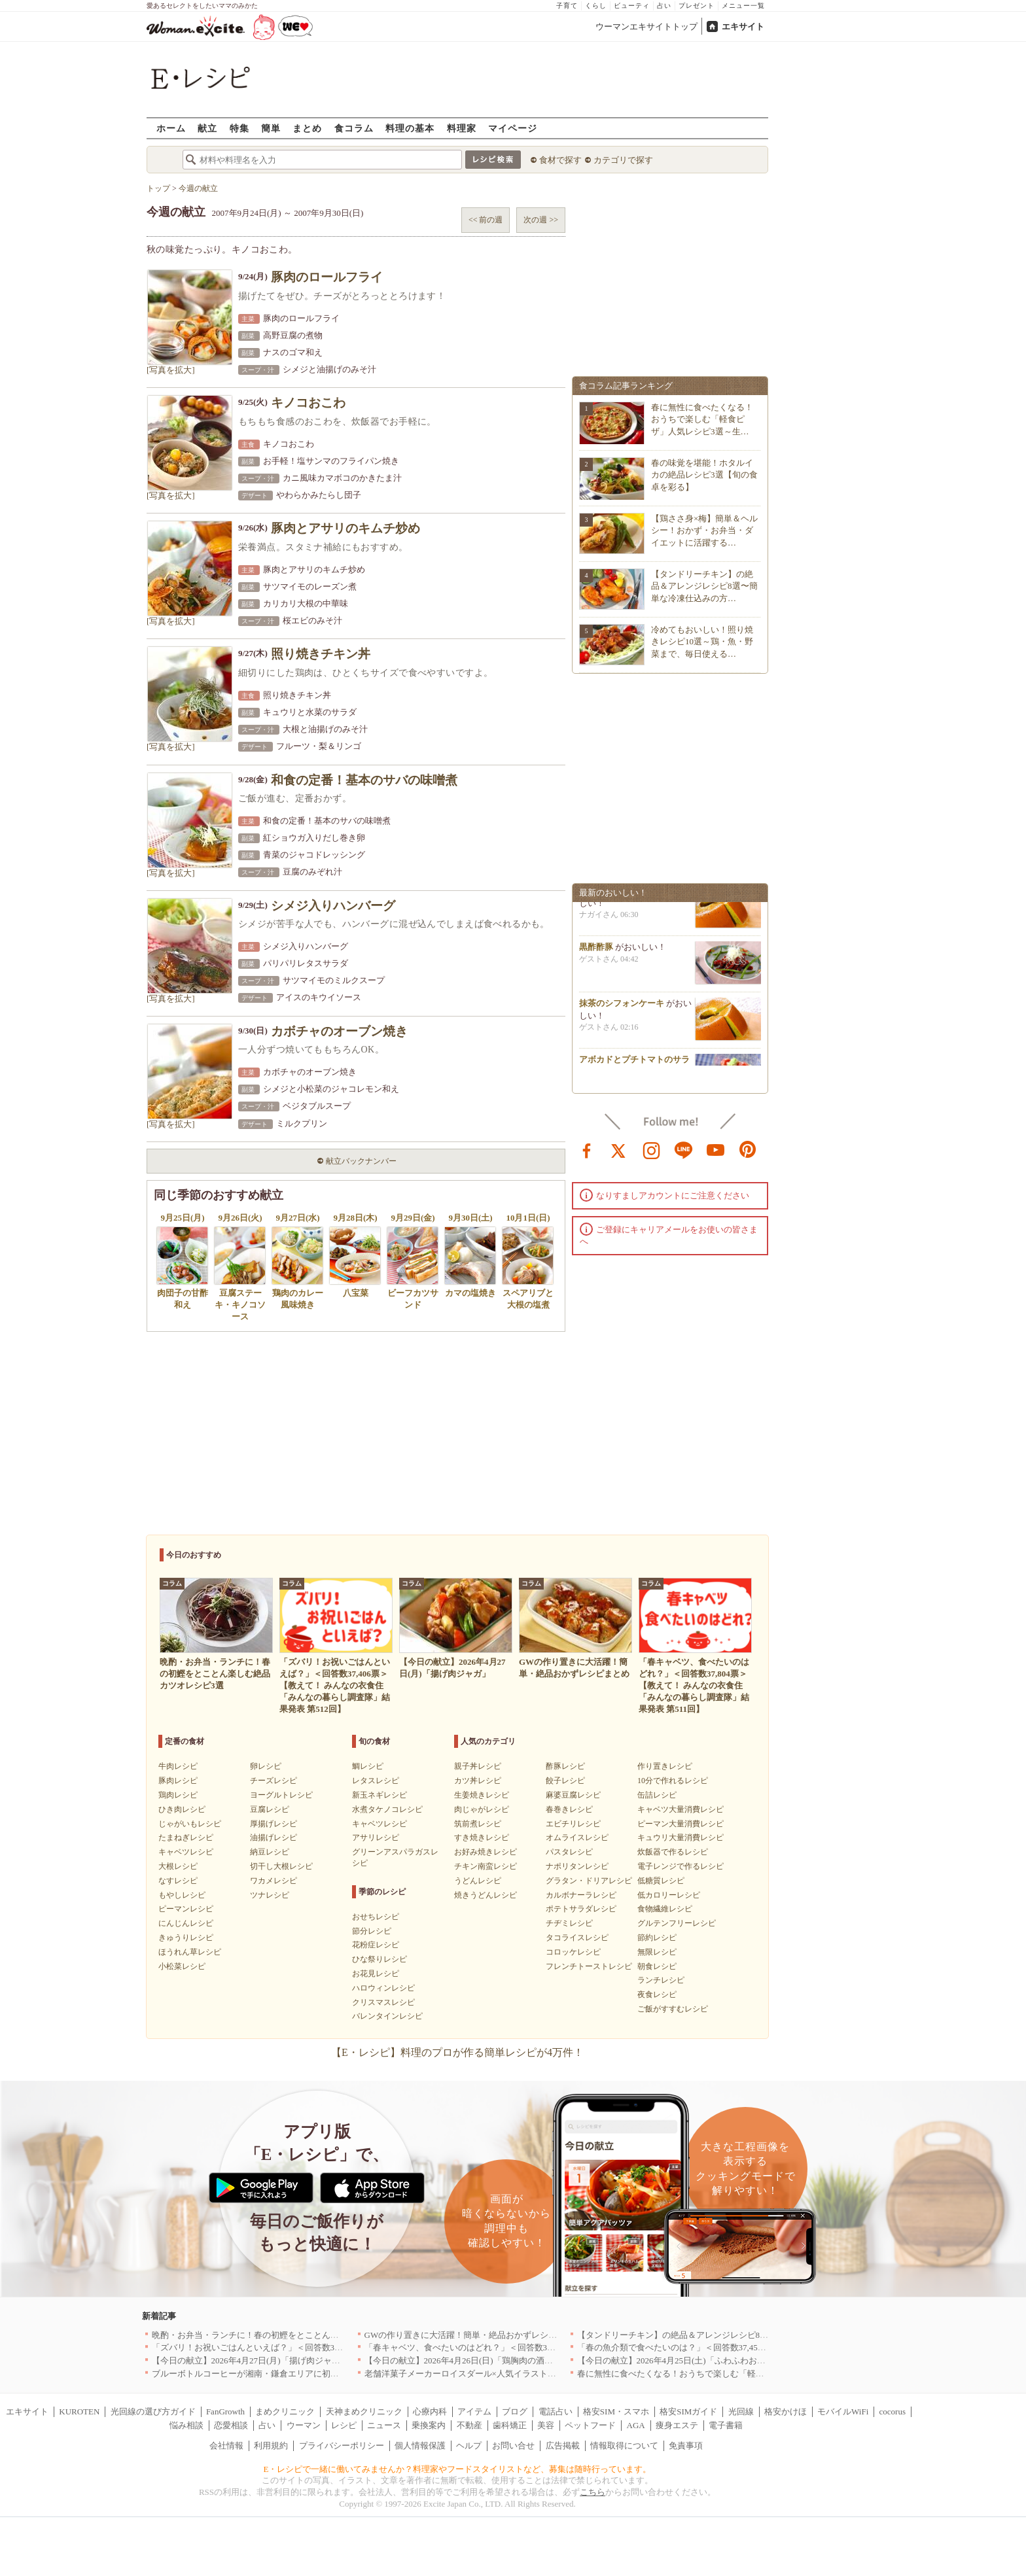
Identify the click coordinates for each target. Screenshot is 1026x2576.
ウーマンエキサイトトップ (646, 26)
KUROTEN (79, 2411)
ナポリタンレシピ (577, 1866)
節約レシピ (657, 1937)
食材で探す (560, 160)
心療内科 (430, 2411)
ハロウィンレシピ (383, 1988)
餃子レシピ (565, 1780)
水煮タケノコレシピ (387, 1809)
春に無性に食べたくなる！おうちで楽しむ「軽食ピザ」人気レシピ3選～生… (702, 419)
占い (664, 5)
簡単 (271, 128)
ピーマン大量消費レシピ (680, 1823)
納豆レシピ (269, 1851)
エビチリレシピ (573, 1823)
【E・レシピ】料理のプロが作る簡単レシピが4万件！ (457, 2052)
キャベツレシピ (185, 1851)
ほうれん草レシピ (189, 1952)
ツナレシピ (269, 1895)
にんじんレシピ (185, 1923)
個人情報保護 (420, 2445)
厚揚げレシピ (273, 1823)
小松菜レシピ (181, 1966)
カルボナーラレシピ (581, 1895)
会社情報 (226, 2445)
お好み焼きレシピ (485, 1851)
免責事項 (686, 2445)
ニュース (384, 2425)
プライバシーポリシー (341, 2445)
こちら (592, 2492)
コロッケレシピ (573, 1952)
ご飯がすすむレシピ (672, 2008)
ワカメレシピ (273, 1880)
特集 (239, 128)
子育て (567, 5)
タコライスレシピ (577, 1937)
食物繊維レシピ (664, 1908)
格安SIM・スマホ (616, 2411)
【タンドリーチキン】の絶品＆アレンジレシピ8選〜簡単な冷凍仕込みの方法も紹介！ (741, 2335)
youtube (716, 1149)
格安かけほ (785, 2411)
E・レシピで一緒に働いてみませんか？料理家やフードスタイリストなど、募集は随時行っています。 (458, 2469)
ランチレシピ (660, 1980)
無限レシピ (657, 1952)
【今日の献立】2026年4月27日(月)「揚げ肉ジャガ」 (250, 2360)
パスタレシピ (569, 1851)
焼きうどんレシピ (485, 1895)
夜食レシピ (657, 1994)
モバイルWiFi (842, 2411)
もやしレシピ (181, 1895)
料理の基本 (409, 128)
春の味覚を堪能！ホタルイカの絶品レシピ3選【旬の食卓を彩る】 (704, 474)
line (684, 1149)
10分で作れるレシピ (672, 1780)
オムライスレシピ (577, 1837)
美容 (545, 2425)
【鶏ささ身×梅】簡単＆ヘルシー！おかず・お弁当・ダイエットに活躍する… (704, 530)
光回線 (741, 2411)
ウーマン (304, 2425)
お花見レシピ (375, 1973)
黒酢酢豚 (596, 951)
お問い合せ (513, 2445)
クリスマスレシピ (383, 2002)
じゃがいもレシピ (189, 1823)
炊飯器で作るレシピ (672, 1851)
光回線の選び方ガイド (153, 2411)
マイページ (512, 128)
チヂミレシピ (569, 1923)
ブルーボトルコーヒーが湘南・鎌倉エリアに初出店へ (254, 2373)
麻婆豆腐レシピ (573, 1795)
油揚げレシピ (273, 1837)
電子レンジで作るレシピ (680, 1866)
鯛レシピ (367, 1766)
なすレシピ (178, 1880)
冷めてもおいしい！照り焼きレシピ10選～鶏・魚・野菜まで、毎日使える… (702, 641)
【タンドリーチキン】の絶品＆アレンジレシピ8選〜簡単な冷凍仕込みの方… (704, 585)
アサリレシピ (375, 1837)
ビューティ (632, 5)
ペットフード (590, 2425)
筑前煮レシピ (477, 1823)
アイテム (474, 2411)
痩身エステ (677, 2425)
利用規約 (271, 2445)
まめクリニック (285, 2411)
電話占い (556, 2411)
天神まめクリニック (364, 2411)
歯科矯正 (510, 2425)
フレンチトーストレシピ (589, 1966)
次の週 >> (540, 219)
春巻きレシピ (569, 1809)
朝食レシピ (657, 1966)
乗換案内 (429, 2425)
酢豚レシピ (565, 1766)
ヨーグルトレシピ (281, 1795)
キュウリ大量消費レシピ (680, 1837)
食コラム (354, 128)
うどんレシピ (477, 1880)
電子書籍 (726, 2425)
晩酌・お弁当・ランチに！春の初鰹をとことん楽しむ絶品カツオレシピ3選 (294, 2335)
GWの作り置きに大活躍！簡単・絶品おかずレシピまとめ (473, 2335)
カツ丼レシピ (477, 1780)
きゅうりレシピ (185, 1937)
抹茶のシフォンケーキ (621, 1008)
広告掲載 (563, 2445)
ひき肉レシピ (181, 1809)
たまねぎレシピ (185, 1837)
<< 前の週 (486, 219)
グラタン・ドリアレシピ (589, 1880)
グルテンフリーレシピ (676, 1923)
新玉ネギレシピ (379, 1795)
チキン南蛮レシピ (485, 1866)
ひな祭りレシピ (379, 1959)
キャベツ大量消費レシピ (680, 1809)
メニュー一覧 (743, 5)
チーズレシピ (273, 1780)
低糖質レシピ (660, 1880)
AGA (636, 2425)
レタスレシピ (375, 1780)
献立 (207, 128)
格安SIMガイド (688, 2411)
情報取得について (624, 2445)
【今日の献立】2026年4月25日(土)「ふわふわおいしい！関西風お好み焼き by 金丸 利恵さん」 (755, 2360)
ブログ (514, 2411)
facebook (587, 1149)
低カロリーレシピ (668, 1895)
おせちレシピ (375, 1916)
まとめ (307, 128)
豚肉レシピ (178, 1780)
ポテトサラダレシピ (581, 1908)
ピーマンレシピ (185, 1908)
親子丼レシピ (477, 1766)
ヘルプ (469, 2445)
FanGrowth (225, 2411)
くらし (596, 5)
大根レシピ (178, 1866)
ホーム (171, 128)
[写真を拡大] (171, 370)
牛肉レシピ (178, 1766)
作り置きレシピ (664, 1766)
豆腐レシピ (269, 1809)
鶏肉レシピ (178, 1795)
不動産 (469, 2425)
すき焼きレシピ (481, 1837)
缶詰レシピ (657, 1795)
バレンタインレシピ (387, 2016)
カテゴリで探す (623, 160)
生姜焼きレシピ (481, 1795)
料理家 (461, 128)
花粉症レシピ (375, 1944)
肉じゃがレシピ (481, 1809)
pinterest (748, 1149)
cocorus (892, 2411)
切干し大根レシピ (281, 1866)
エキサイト (743, 26)
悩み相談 (186, 2425)
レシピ (344, 2425)
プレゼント (697, 5)
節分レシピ (371, 1931)
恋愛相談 (231, 2425)
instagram (652, 1149)
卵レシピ (265, 1766)
